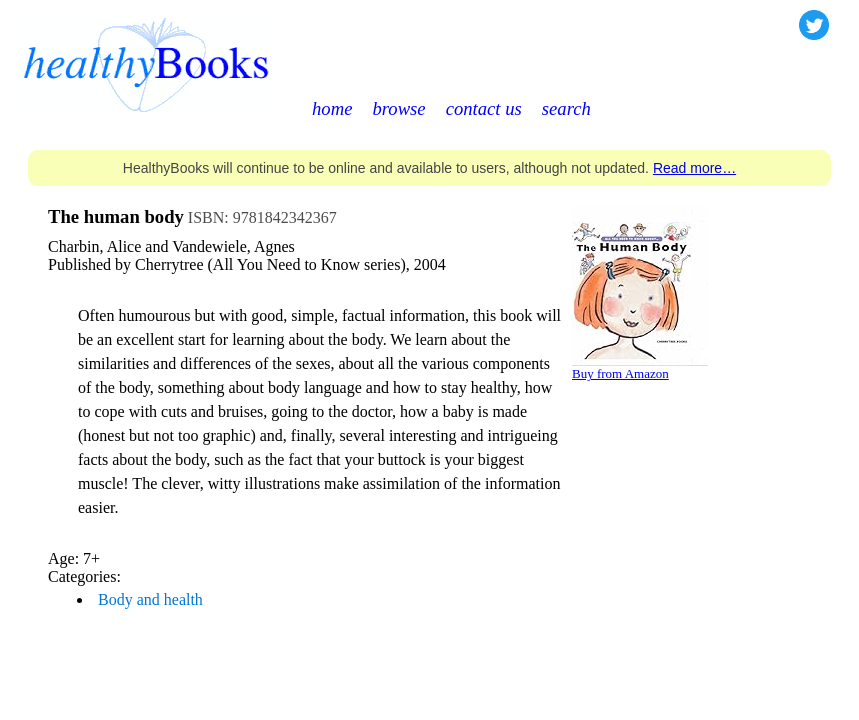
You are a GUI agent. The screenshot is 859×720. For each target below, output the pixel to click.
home (332, 108)
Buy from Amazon (620, 373)
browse (398, 108)
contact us (484, 108)
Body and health (150, 599)
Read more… (694, 168)
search (566, 108)
